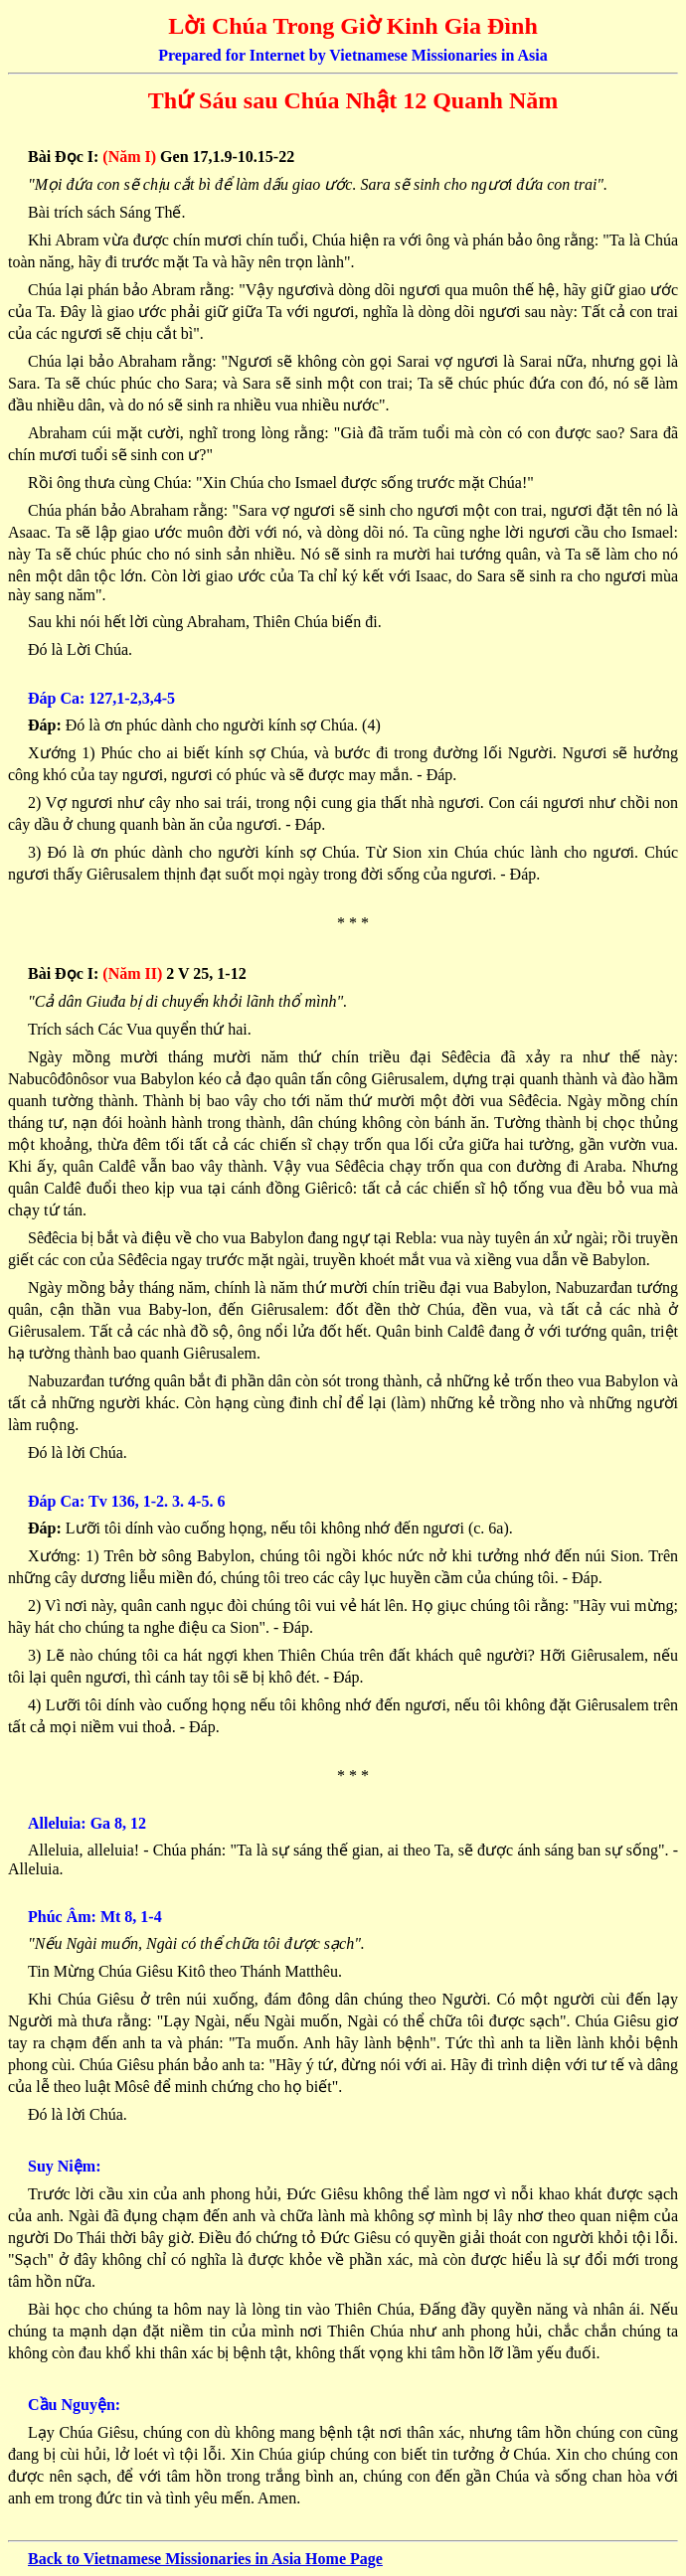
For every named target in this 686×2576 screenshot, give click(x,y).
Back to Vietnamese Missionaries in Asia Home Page (205, 2558)
